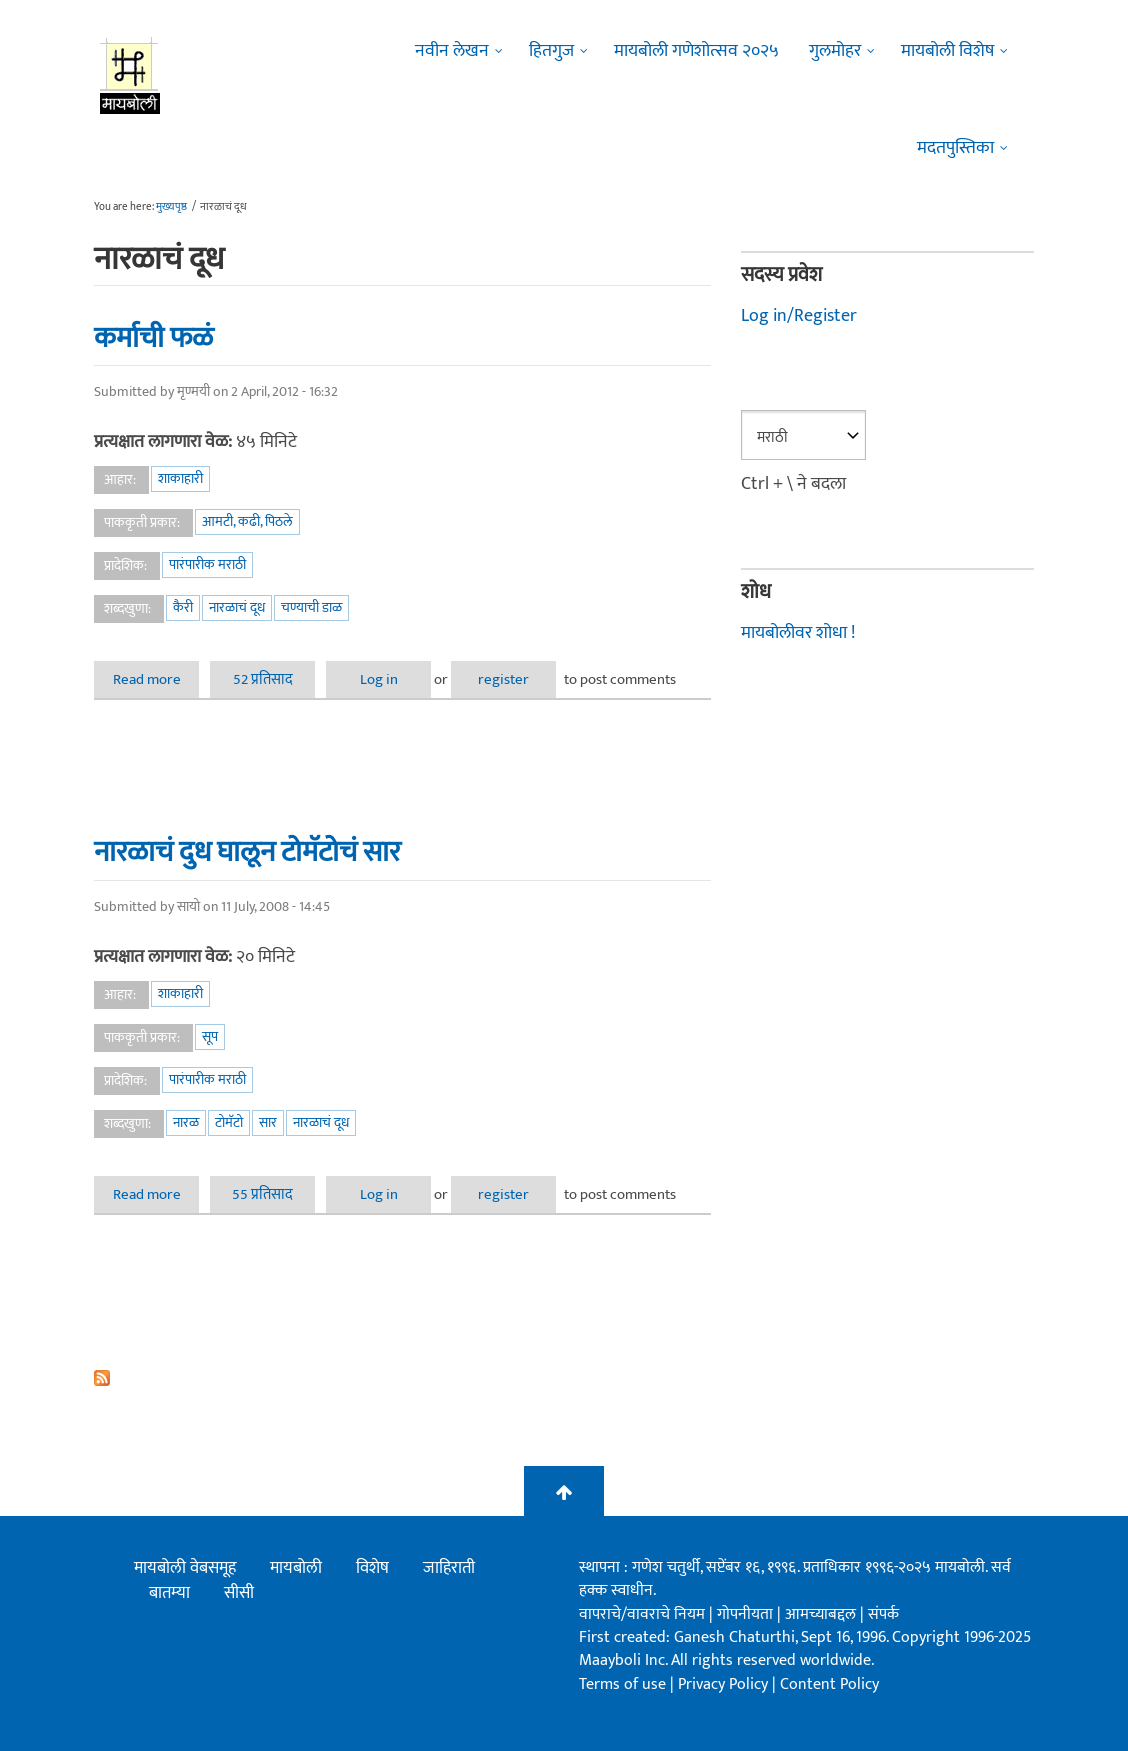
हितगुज (551, 51)
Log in (379, 679)
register (503, 679)
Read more (156, 679)
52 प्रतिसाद (263, 679)
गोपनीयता (747, 1614)
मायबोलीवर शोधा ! (798, 633)
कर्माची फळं (153, 338)
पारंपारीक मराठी (207, 564)
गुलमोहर (835, 51)
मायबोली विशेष (947, 51)
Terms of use (622, 1684)
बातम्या (169, 1593)
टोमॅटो (229, 1122)
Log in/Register (799, 316)
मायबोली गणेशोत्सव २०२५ (696, 51)
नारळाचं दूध (237, 607)
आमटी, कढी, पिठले (247, 521)
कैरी (183, 607)
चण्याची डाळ (311, 607)
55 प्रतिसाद (262, 1194)
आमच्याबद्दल (822, 1614)
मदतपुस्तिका (955, 148)
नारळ (186, 1122)
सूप (210, 1036)
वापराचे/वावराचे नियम (642, 1614)
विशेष (372, 1568)
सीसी (239, 1593)
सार (268, 1122)
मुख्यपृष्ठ (171, 207)
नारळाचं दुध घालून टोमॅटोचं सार (247, 852)
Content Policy (829, 1684)
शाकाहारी (180, 478)
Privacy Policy (725, 1684)
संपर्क (883, 1614)
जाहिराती (449, 1568)
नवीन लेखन (452, 51)
